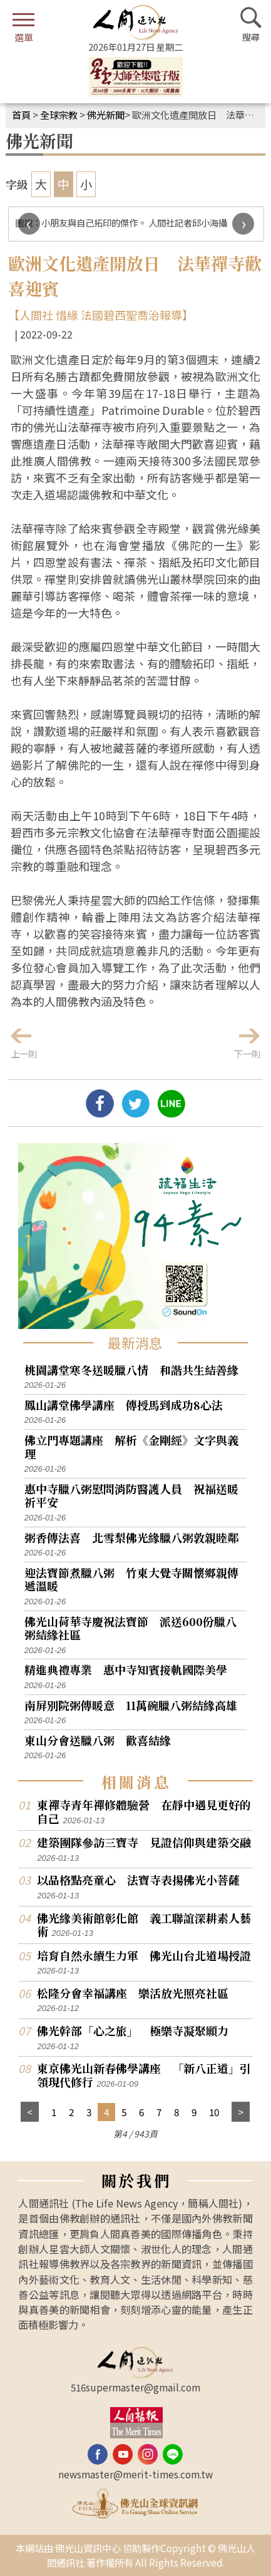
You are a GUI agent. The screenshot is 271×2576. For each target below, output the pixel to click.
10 (214, 2112)
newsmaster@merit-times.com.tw (135, 2474)
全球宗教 (59, 114)
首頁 (21, 114)
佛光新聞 (106, 114)
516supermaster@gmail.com (135, 2387)
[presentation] (29, 224)
